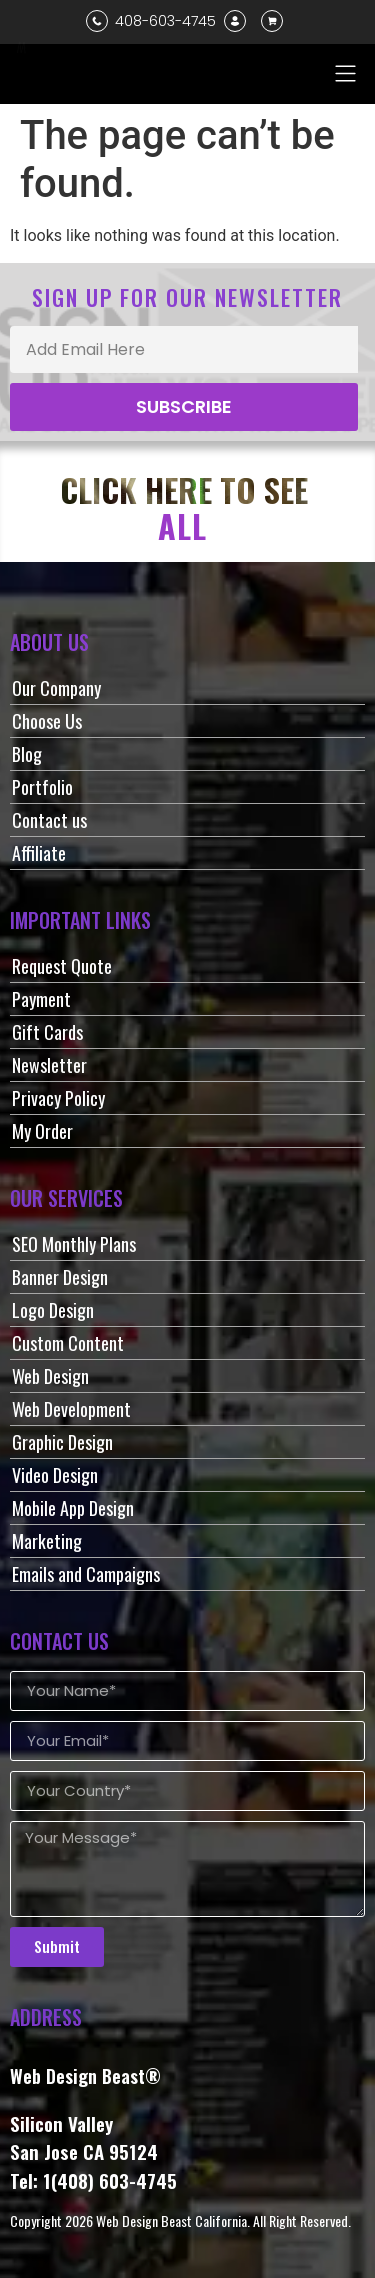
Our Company (56, 688)
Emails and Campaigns (86, 1574)
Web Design (50, 1376)
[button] (345, 73)
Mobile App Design (73, 1508)
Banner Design (60, 1277)
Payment (41, 999)
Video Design (55, 1475)
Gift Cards (47, 1032)
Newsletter (49, 1065)
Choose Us (47, 721)
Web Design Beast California (171, 2220)
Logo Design (53, 1310)
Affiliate (39, 853)
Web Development (71, 1409)
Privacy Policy (58, 1098)
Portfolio (42, 787)
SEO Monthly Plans (74, 1244)
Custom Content (68, 1343)
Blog (27, 754)
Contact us (49, 820)
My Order (42, 1131)
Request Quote (62, 966)
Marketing (47, 1541)
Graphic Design (62, 1442)
